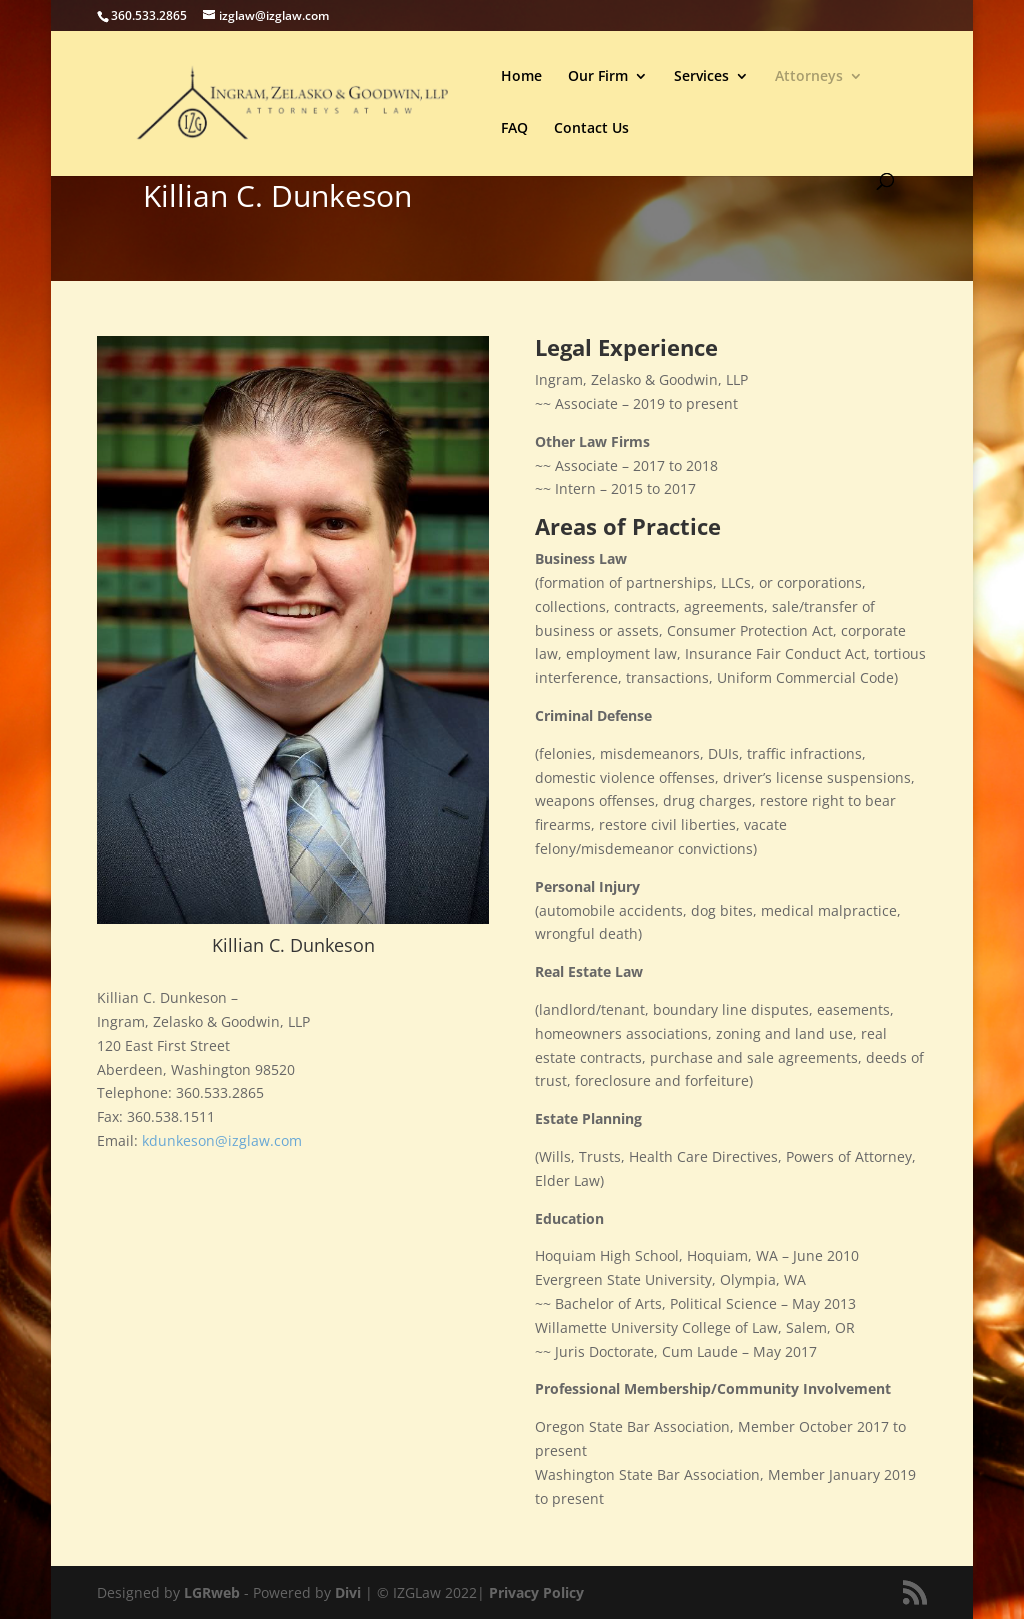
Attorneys (809, 77)
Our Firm (598, 77)
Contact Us (591, 129)
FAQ (514, 129)
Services (701, 77)
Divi (348, 1592)
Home (521, 77)
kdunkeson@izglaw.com (222, 1140)
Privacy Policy (536, 1592)
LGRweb (212, 1592)
